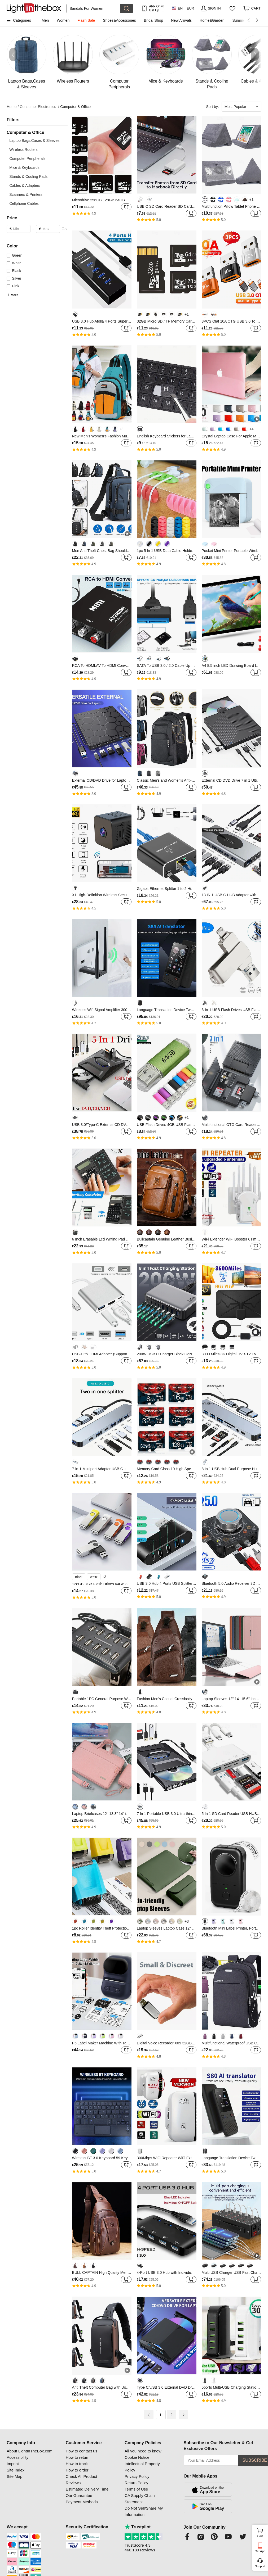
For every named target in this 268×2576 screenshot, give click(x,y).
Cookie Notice (137, 2457)
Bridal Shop (153, 20)
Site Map (14, 2476)
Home (13, 106)
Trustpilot (138, 2527)
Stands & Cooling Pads (28, 176)
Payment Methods (82, 2502)
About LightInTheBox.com (29, 2451)
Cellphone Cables (24, 203)
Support (260, 2566)
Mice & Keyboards (24, 167)
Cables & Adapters (24, 185)
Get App (260, 2551)
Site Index (15, 2470)
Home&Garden (212, 20)
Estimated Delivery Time (87, 2489)
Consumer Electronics (39, 106)
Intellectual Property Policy (142, 2466)
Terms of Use (136, 2489)
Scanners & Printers (25, 194)
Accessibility (17, 2457)
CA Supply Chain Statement (140, 2498)
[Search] (93, 8)
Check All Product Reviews (81, 2479)
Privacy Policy (137, 2476)
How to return (78, 2457)
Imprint (13, 2463)
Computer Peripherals (27, 158)
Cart (262, 2532)
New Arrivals (181, 20)
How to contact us (81, 2451)
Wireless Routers (23, 149)
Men (45, 20)
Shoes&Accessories (119, 20)
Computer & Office (75, 107)
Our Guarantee (79, 2495)
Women (63, 20)
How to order (77, 2470)
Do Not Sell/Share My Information (144, 2511)
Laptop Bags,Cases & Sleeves (34, 140)
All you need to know (143, 2451)
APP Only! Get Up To (156, 8)
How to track (77, 2463)
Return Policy (136, 2482)
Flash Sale (86, 20)
